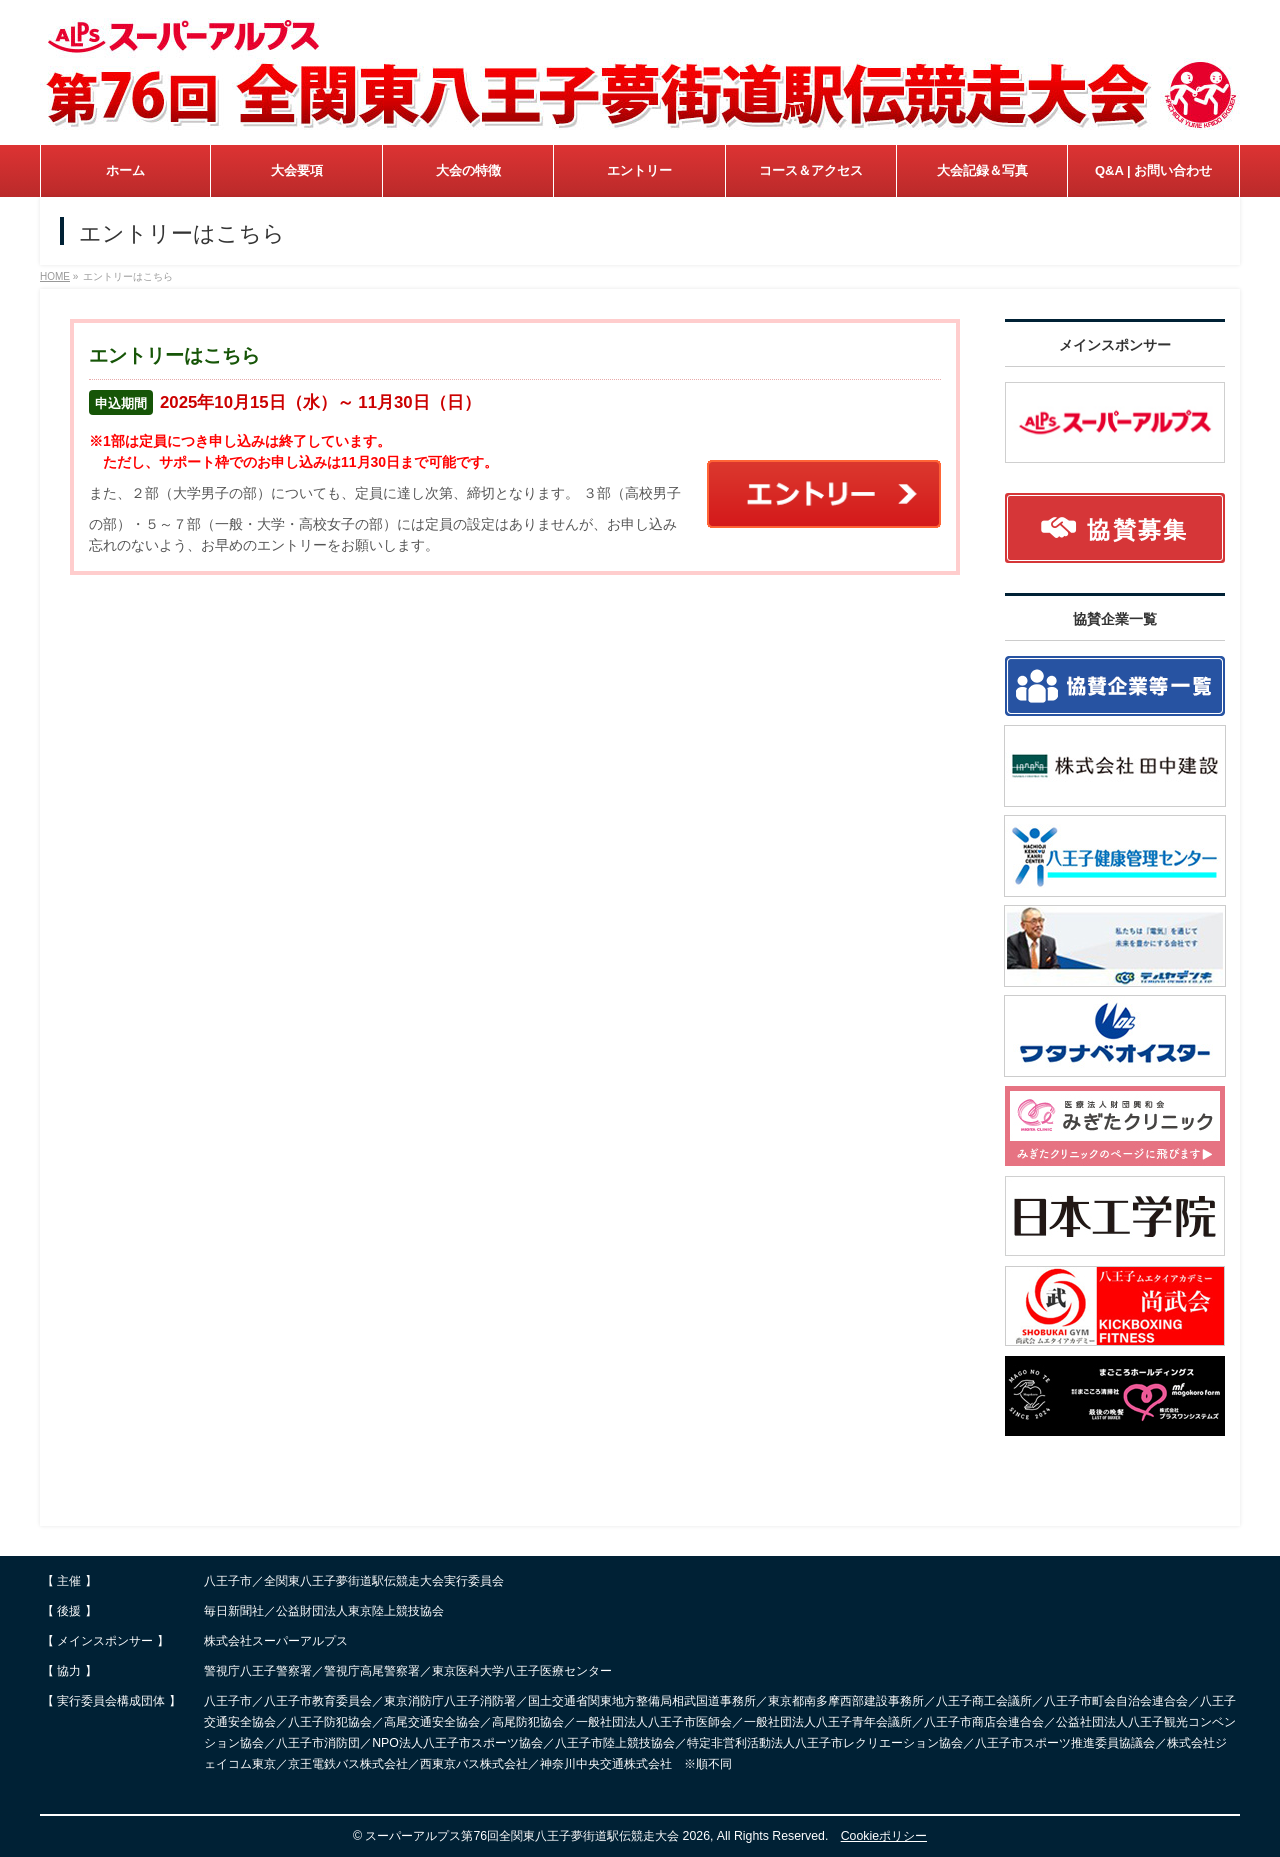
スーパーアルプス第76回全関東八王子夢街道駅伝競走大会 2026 (537, 1836)
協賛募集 (1114, 530)
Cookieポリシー (884, 1836)
